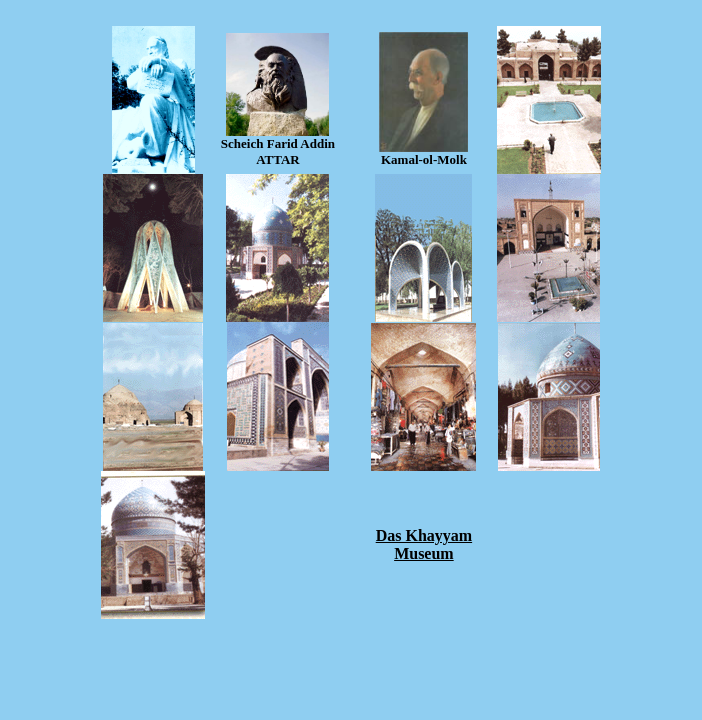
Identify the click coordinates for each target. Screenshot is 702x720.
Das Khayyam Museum (424, 544)
